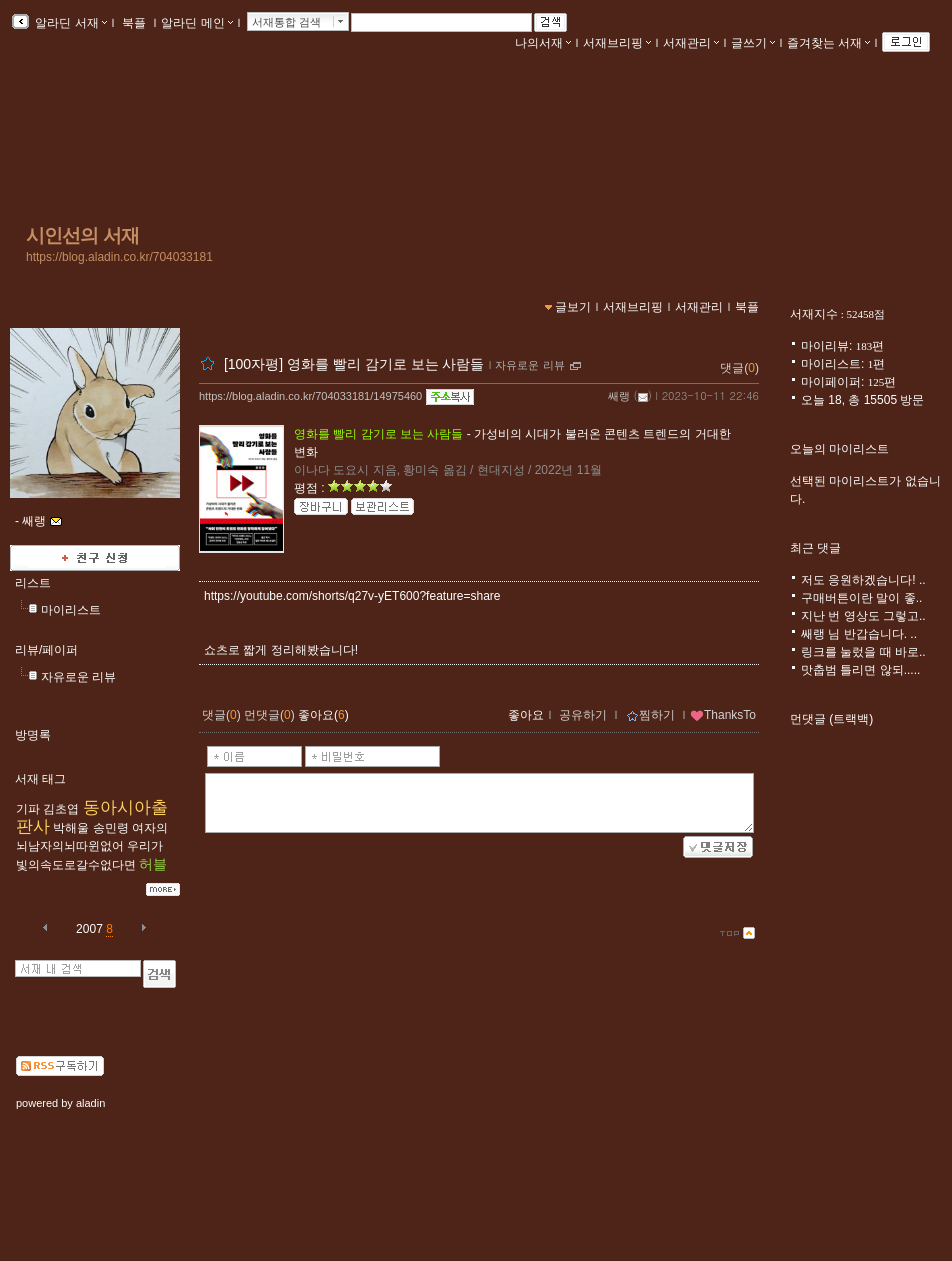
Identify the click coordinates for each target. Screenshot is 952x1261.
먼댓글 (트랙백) (831, 719)
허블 (153, 864)
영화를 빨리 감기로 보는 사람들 (378, 434)
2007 (89, 929)
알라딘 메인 (196, 23)
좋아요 (526, 715)
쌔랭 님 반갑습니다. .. (859, 634)
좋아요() (323, 715)
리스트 (33, 583)
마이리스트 (71, 610)
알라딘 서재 (69, 23)
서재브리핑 (617, 43)
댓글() (739, 368)
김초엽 (61, 809)
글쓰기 (753, 43)
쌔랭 (619, 396)
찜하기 (650, 715)
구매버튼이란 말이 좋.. (861, 598)
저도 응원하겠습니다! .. (863, 580)
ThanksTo (723, 715)
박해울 (71, 828)
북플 (134, 23)
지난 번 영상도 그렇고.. (863, 616)
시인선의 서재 (82, 235)
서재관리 (691, 43)
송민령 (111, 828)
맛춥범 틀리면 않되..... (860, 670)
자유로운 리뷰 (78, 677)
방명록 (33, 735)
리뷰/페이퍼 (46, 650)
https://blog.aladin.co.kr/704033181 (119, 257)
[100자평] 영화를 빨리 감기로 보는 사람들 (354, 364)
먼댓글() (269, 715)
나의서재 (543, 43)
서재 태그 (40, 779)
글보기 (573, 307)
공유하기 (583, 715)
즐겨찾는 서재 (828, 43)
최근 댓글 (815, 548)
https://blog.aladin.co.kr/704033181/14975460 (310, 396)
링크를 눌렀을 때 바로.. (863, 652)
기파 (28, 809)
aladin (90, 1103)
